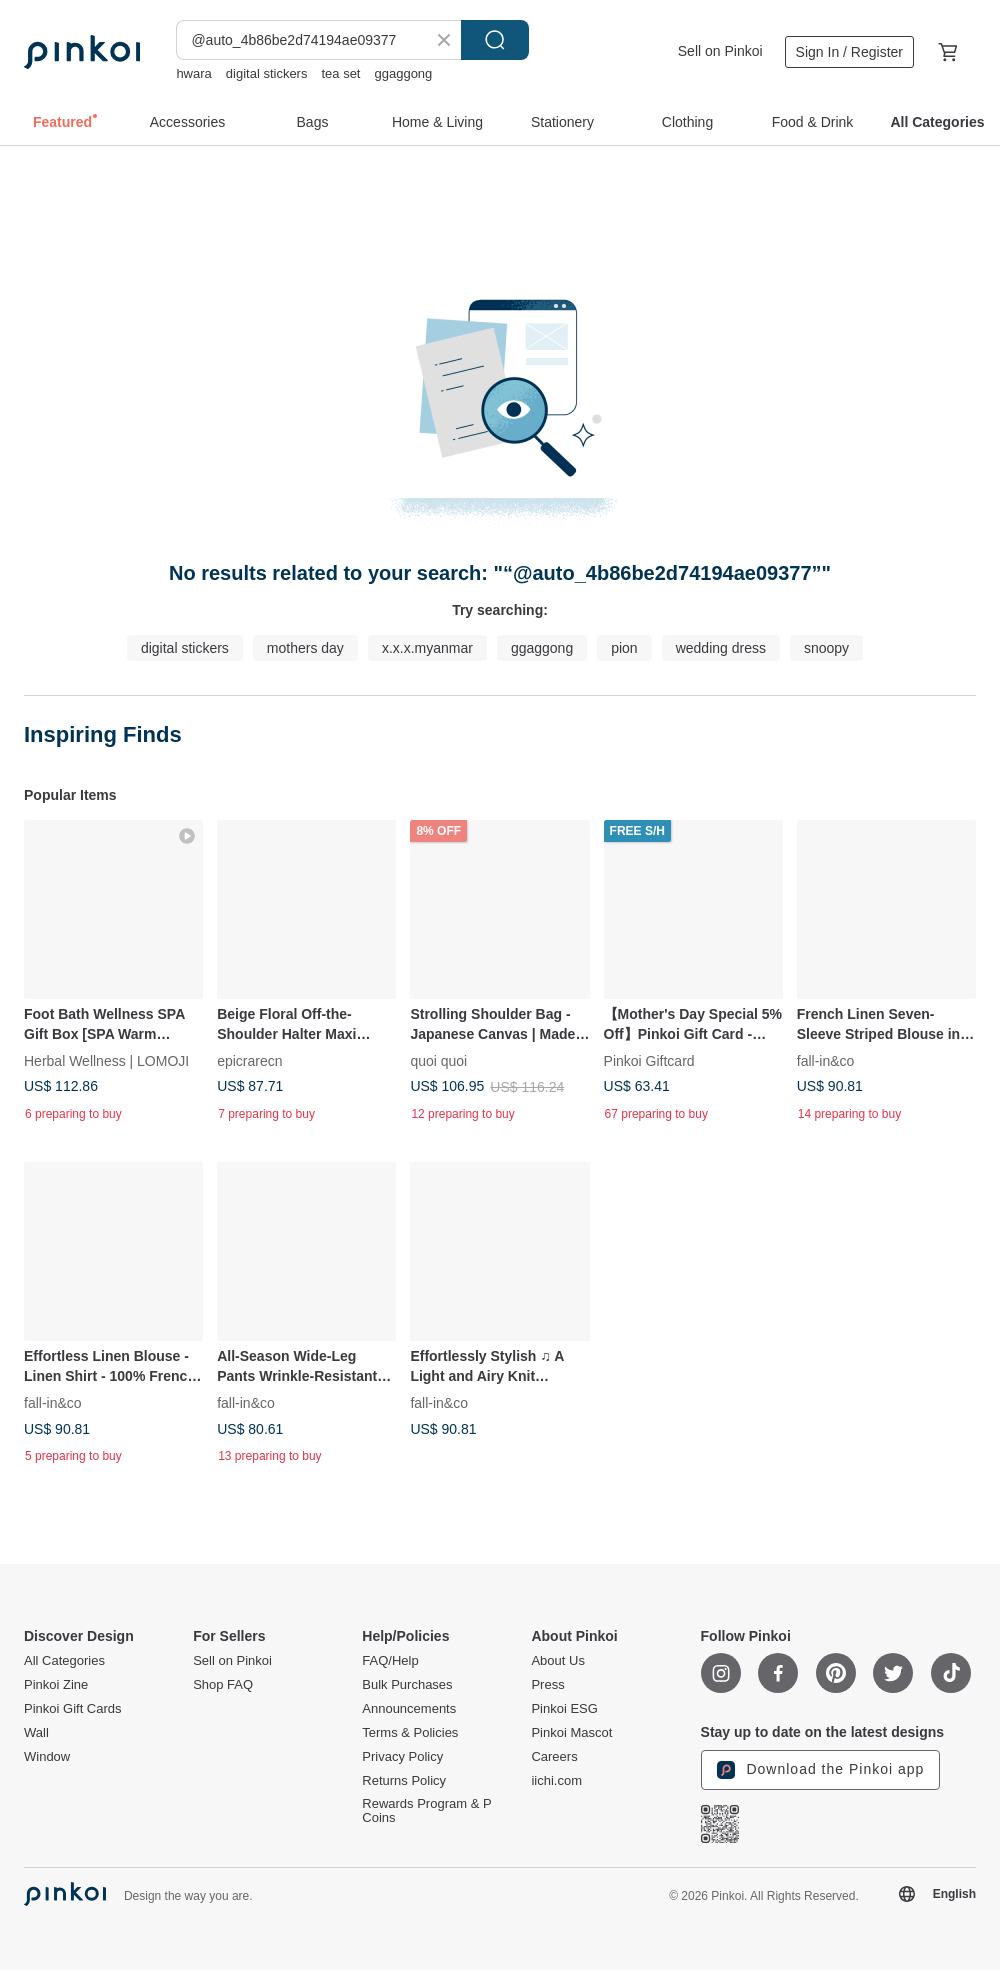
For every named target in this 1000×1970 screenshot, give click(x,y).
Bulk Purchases (407, 1685)
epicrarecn (249, 1061)
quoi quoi (438, 1061)
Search (495, 40)
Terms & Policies (410, 1733)
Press (547, 1685)
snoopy (826, 648)
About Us (557, 1661)
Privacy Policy (402, 1757)
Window (47, 1757)
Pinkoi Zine (56, 1685)
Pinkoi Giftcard (649, 1061)
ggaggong (403, 73)
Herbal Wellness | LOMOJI (106, 1061)
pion (624, 648)
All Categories (64, 1661)
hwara (193, 73)
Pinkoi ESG (564, 1709)
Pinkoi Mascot (571, 1733)
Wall (36, 1733)
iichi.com (556, 1781)
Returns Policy (404, 1781)
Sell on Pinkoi (720, 51)
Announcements (409, 1709)
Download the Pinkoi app (821, 1770)
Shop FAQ (223, 1685)
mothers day (305, 648)
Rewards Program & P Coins (426, 1811)
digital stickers (267, 73)
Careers (554, 1757)
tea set (340, 73)
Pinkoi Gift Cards (73, 1709)
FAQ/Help (390, 1661)
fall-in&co (826, 1061)
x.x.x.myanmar (427, 648)
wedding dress (721, 648)
